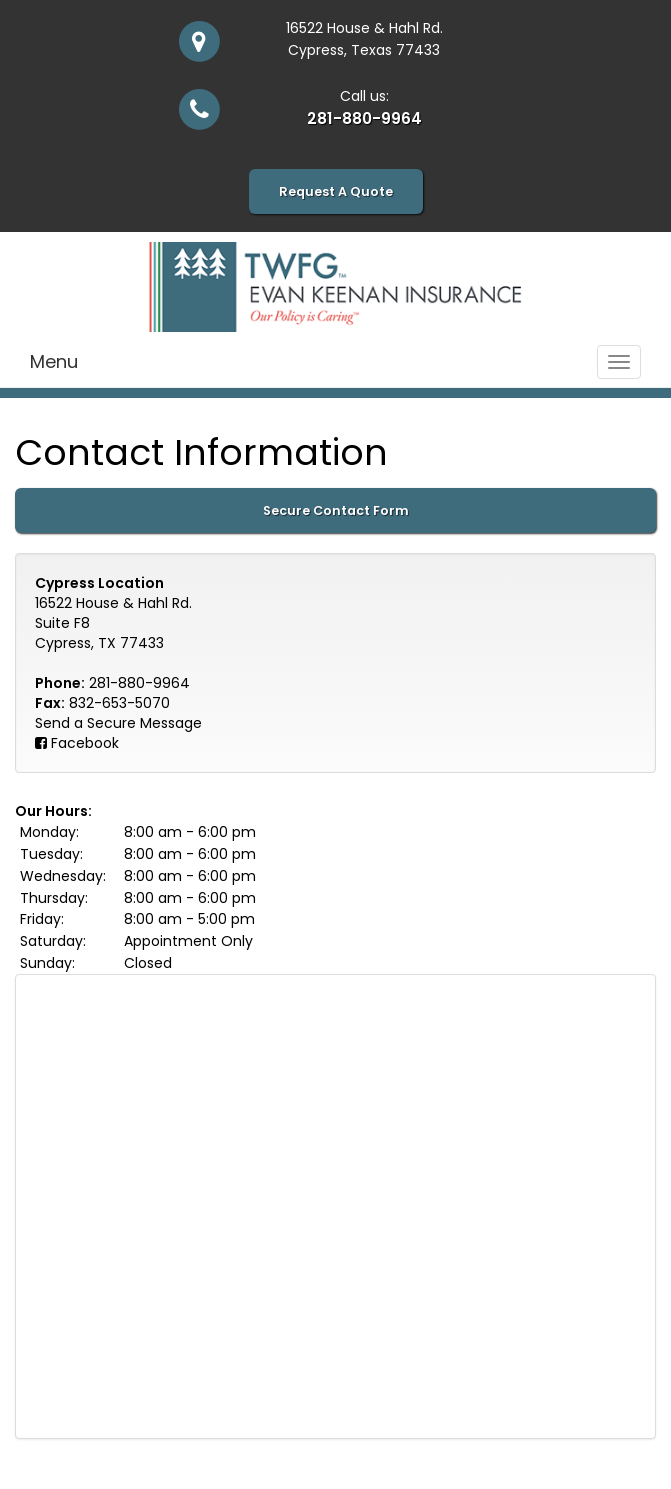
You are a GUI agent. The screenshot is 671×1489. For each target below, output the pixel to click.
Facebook (85, 743)
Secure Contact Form (336, 510)
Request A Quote (336, 191)
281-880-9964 (364, 118)
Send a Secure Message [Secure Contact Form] (118, 723)
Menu (54, 361)
